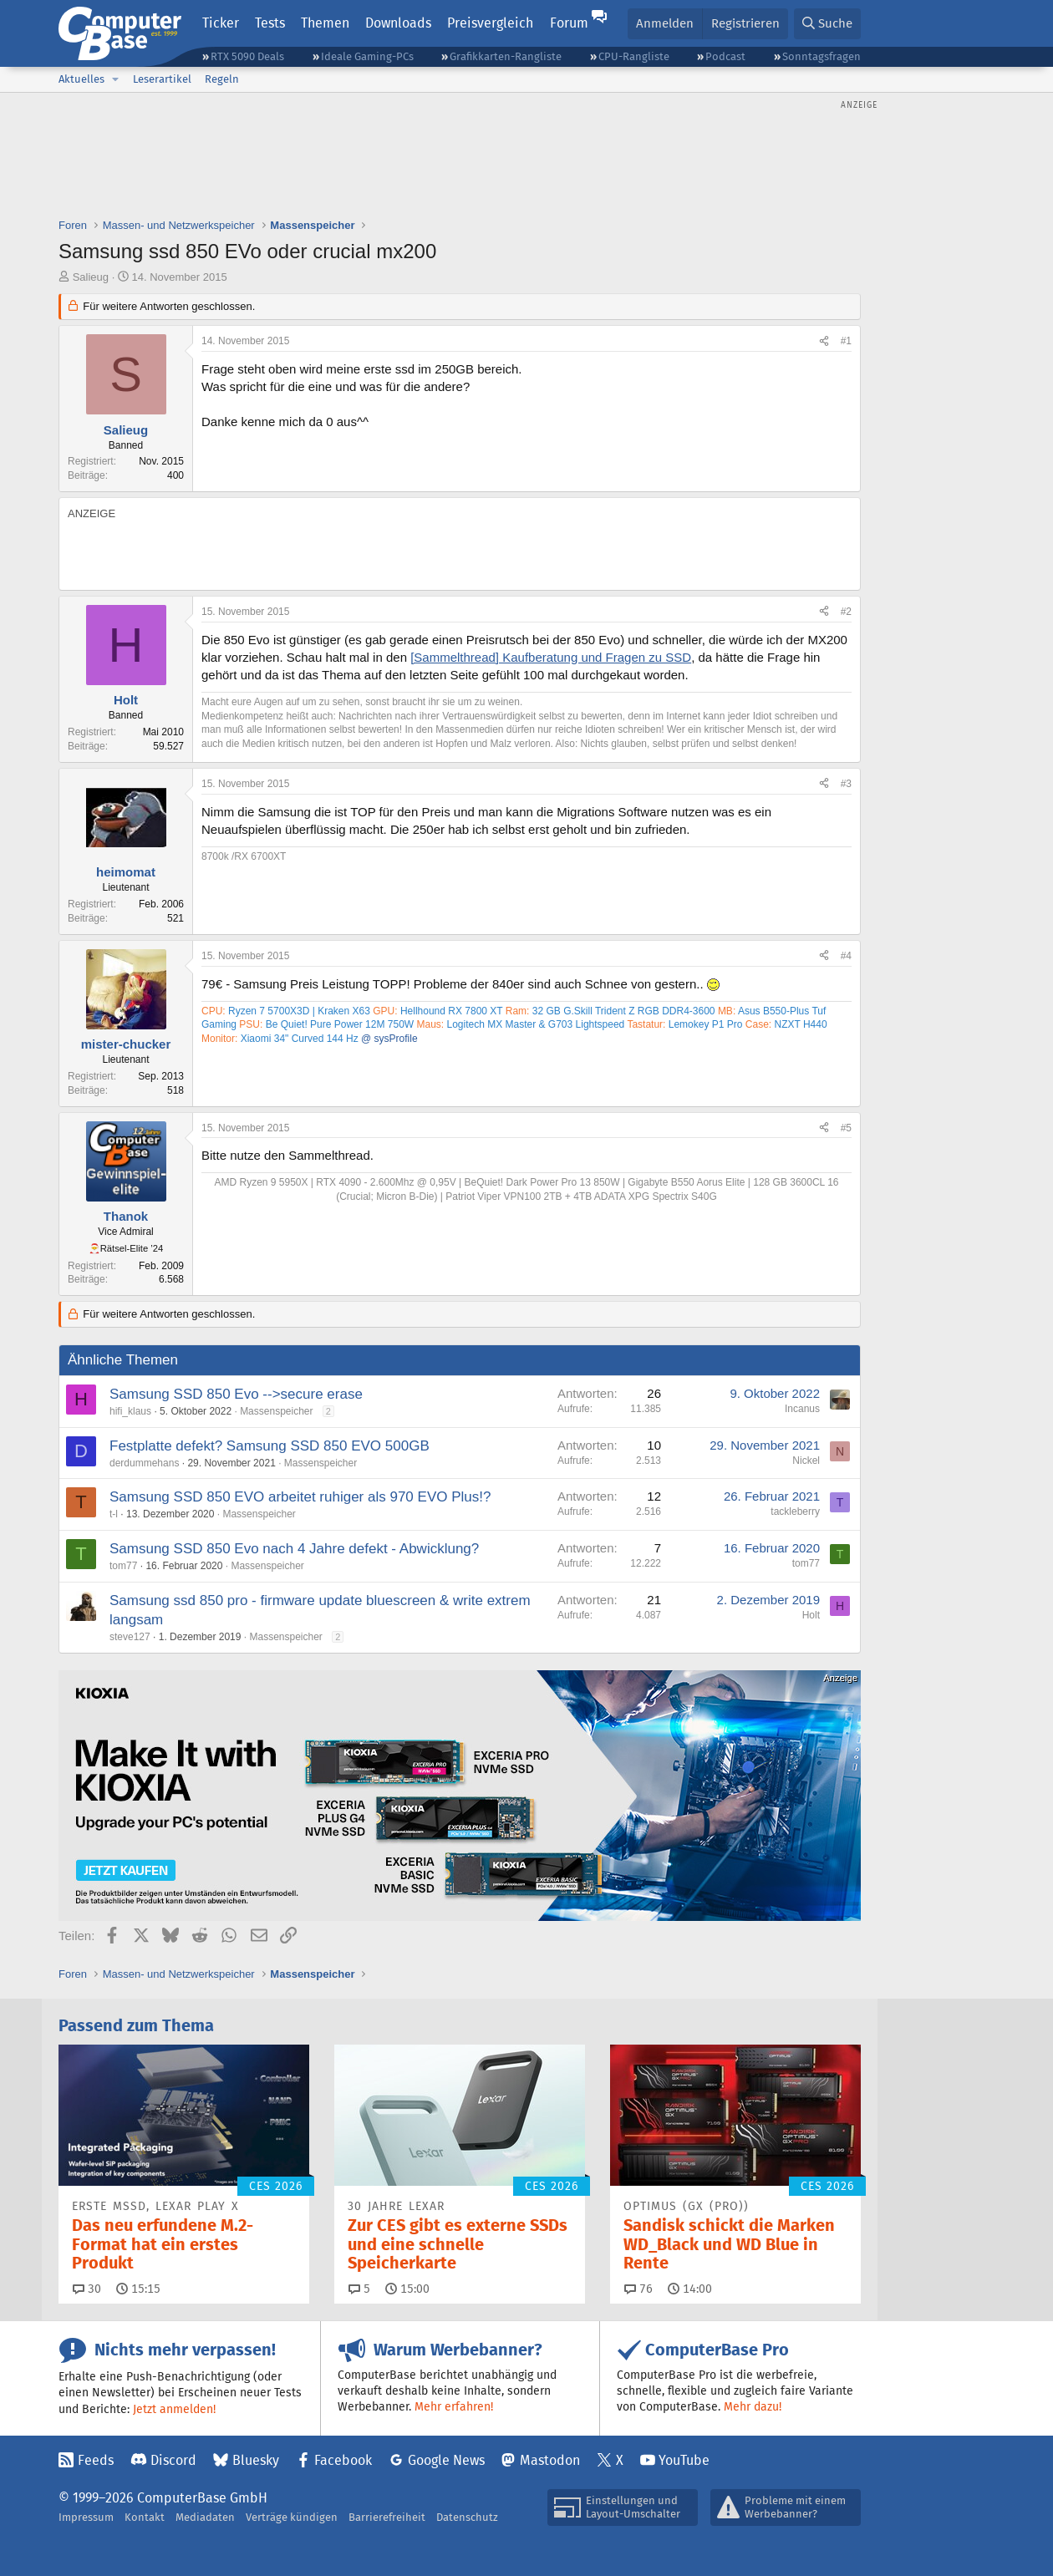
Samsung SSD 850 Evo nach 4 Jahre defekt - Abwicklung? (294, 1549)
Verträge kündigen (292, 2517)
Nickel (806, 1460)
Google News (446, 2460)
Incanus (802, 1409)
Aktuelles (81, 79)
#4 (846, 956)
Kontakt (145, 2517)
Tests (270, 23)
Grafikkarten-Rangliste (506, 56)
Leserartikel (162, 79)
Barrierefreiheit (386, 2517)
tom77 (123, 1566)
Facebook (343, 2460)
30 (87, 2288)
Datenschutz (467, 2517)
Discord (173, 2460)
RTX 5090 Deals (247, 56)
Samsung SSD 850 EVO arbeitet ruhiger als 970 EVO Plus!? (300, 1497)
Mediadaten (205, 2517)
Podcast (725, 56)
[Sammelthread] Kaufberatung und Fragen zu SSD (550, 657)
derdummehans (144, 1463)
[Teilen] (824, 341)
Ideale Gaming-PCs (367, 56)
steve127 (129, 1637)
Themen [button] (325, 23)
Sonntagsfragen (821, 56)
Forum (569, 23)
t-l (113, 1514)
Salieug (91, 277)
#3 (846, 784)
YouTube (684, 2460)
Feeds (96, 2460)
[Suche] (827, 23)
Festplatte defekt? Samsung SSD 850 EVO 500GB (269, 1446)
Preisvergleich (490, 23)
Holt (811, 1615)
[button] (115, 79)
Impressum (86, 2517)
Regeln (222, 79)
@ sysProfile (389, 1038)
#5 (846, 1128)
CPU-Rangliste (633, 56)
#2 (846, 611)
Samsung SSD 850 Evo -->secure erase (236, 1394)
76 (638, 2288)
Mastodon (550, 2460)
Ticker (220, 23)
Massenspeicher (276, 1411)
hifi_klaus (130, 1411)
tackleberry (795, 1511)
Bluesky (255, 2460)
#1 (846, 341)
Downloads (398, 23)
